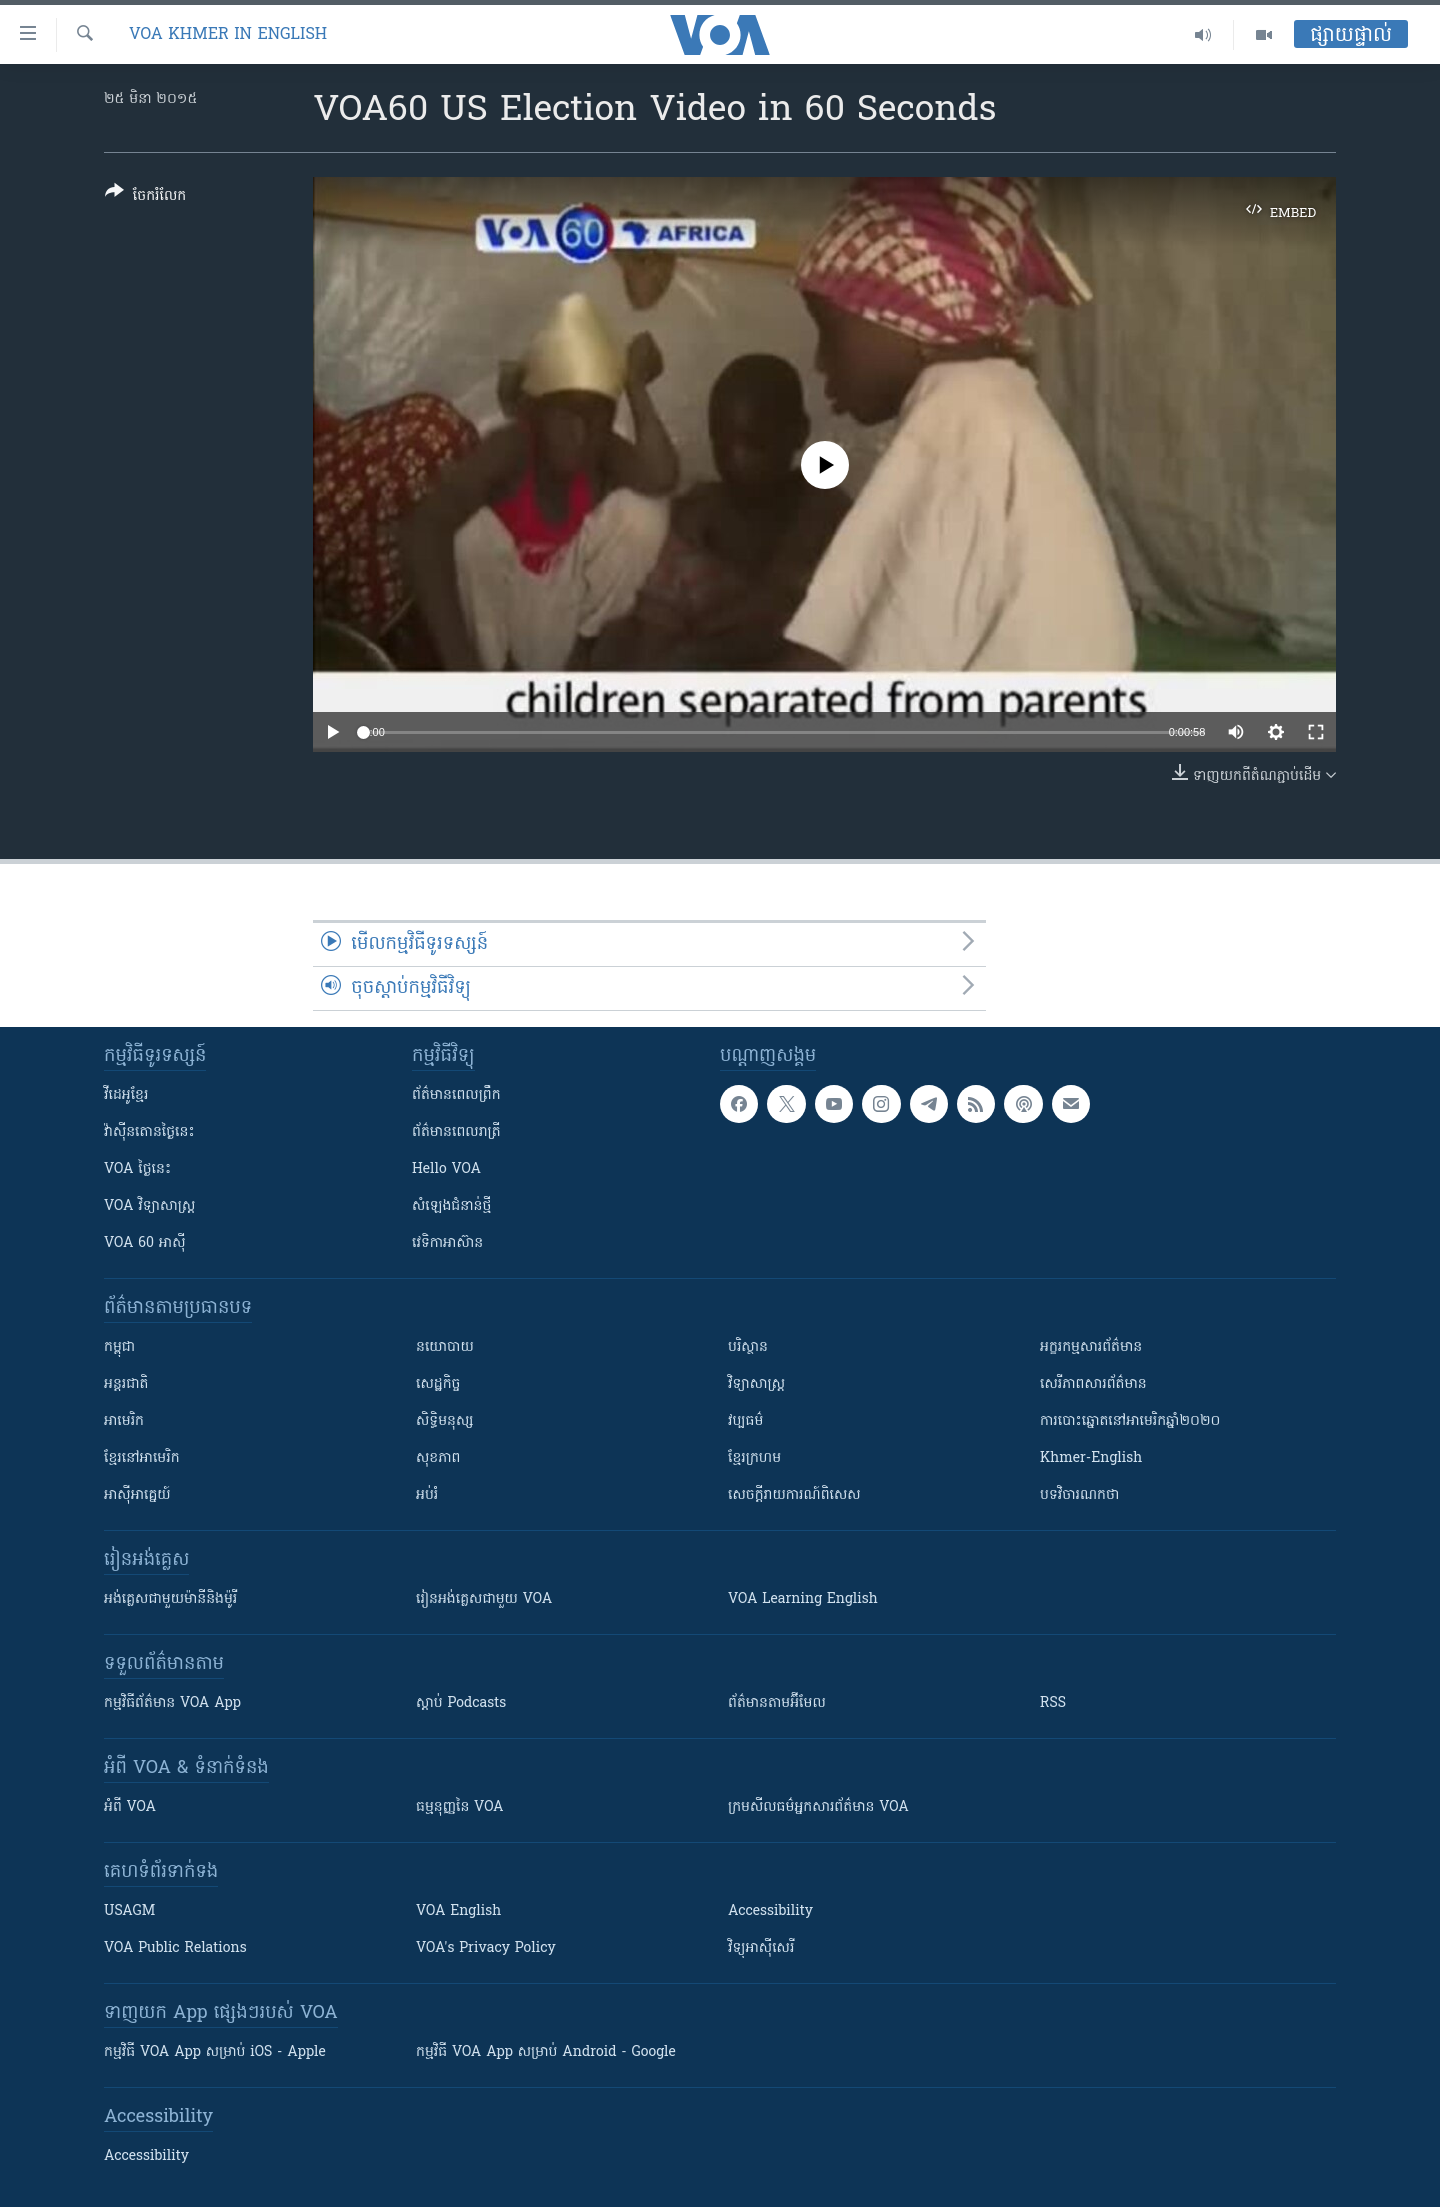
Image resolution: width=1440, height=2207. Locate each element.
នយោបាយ (445, 1347)
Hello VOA (446, 1169)
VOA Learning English (803, 1599)
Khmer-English (1091, 1458)
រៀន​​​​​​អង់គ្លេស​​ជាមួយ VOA (484, 1599)
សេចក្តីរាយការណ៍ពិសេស (794, 1495)
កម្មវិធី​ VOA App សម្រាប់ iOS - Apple (215, 2052)
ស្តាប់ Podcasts (461, 1703)
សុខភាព (438, 1458)
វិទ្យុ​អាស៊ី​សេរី (761, 1948)
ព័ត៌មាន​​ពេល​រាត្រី (456, 1132)
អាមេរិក (124, 1421)
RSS (1053, 1703)
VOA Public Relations (175, 1948)
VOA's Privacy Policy (486, 1948)
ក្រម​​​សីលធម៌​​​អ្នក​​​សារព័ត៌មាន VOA (818, 1807)
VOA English (458, 1911)
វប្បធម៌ (745, 1421)
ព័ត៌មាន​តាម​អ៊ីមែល (777, 1703)
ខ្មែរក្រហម (754, 1458)
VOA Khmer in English (228, 35)
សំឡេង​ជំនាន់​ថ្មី (451, 1206)
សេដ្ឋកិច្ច (438, 1384)
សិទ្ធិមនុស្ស (445, 1421)
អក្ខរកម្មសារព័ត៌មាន (1091, 1347)
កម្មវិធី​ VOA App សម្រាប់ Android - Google (546, 2052)
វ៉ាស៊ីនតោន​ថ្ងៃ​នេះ (149, 1132)
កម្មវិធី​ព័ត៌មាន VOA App (172, 1703)
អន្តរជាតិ (126, 1384)
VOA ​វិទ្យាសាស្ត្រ (149, 1206)
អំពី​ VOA (130, 1807)
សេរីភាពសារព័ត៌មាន (1093, 1384)
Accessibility (770, 1911)
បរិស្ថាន (748, 1347)
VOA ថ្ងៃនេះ (137, 1169)
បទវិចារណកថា (1079, 1495)
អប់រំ (427, 1495)
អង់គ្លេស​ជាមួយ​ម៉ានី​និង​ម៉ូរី (170, 1599)
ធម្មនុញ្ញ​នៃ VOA (460, 1807)
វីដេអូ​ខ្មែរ (126, 1095)
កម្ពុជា (119, 1347)
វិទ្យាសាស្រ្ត (756, 1384)
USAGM (129, 1911)
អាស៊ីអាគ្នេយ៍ (137, 1495)
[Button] (145, 197)
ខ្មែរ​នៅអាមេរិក (142, 1458)
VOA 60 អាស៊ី (145, 1243)
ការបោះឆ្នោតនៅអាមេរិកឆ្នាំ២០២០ (1130, 1421)
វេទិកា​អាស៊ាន (447, 1243)
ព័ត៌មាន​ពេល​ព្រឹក (456, 1095)
